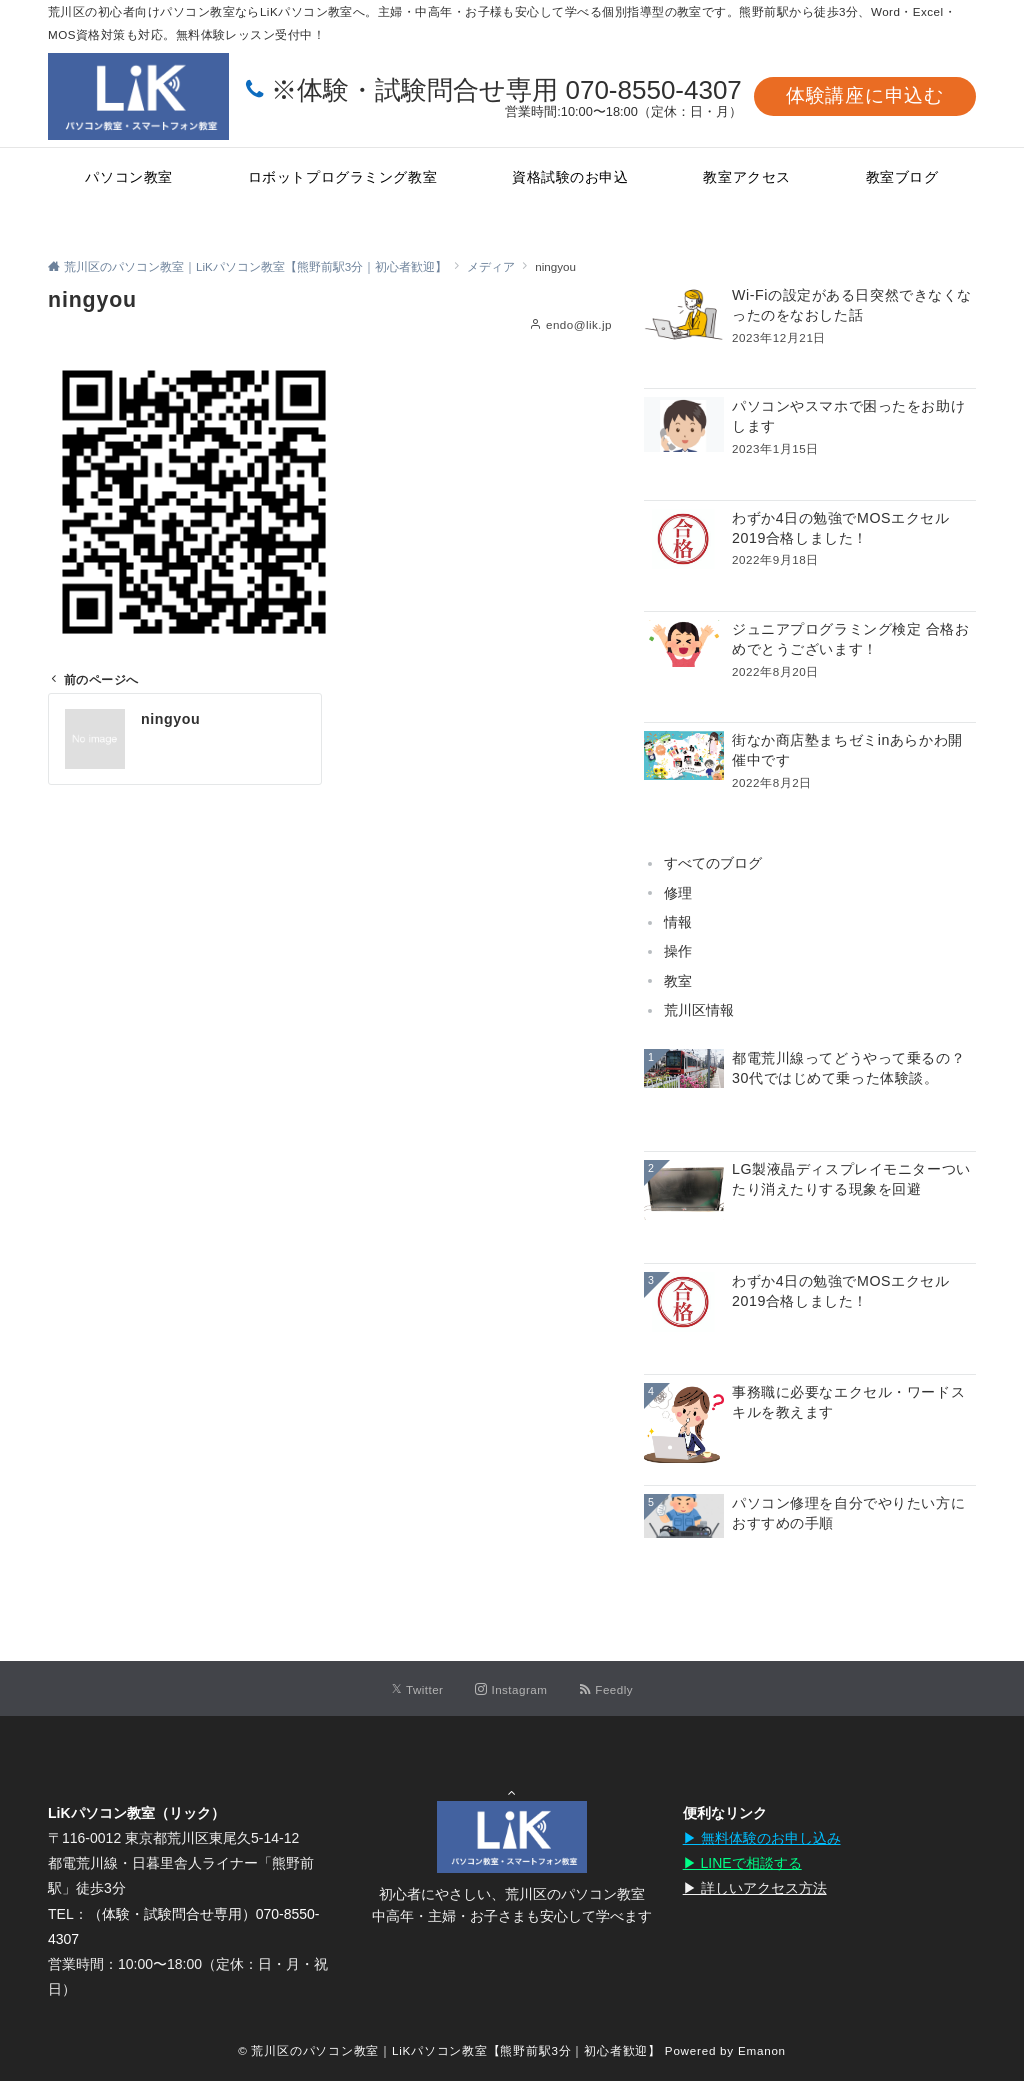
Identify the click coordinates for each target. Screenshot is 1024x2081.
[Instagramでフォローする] (511, 1689)
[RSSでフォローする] (606, 1689)
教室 (678, 981)
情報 (678, 922)
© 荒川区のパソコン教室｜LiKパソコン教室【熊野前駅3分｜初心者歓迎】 (449, 2050)
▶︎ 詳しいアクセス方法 (755, 1888)
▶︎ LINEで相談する (742, 1863)
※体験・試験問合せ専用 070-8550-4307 (506, 90)
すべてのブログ (713, 863)
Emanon (762, 2050)
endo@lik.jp (579, 324)
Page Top (512, 1791)
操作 (678, 951)
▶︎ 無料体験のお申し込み (762, 1838)
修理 (678, 893)
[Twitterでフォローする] (417, 1689)
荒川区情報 (699, 1010)
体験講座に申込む (865, 95)
